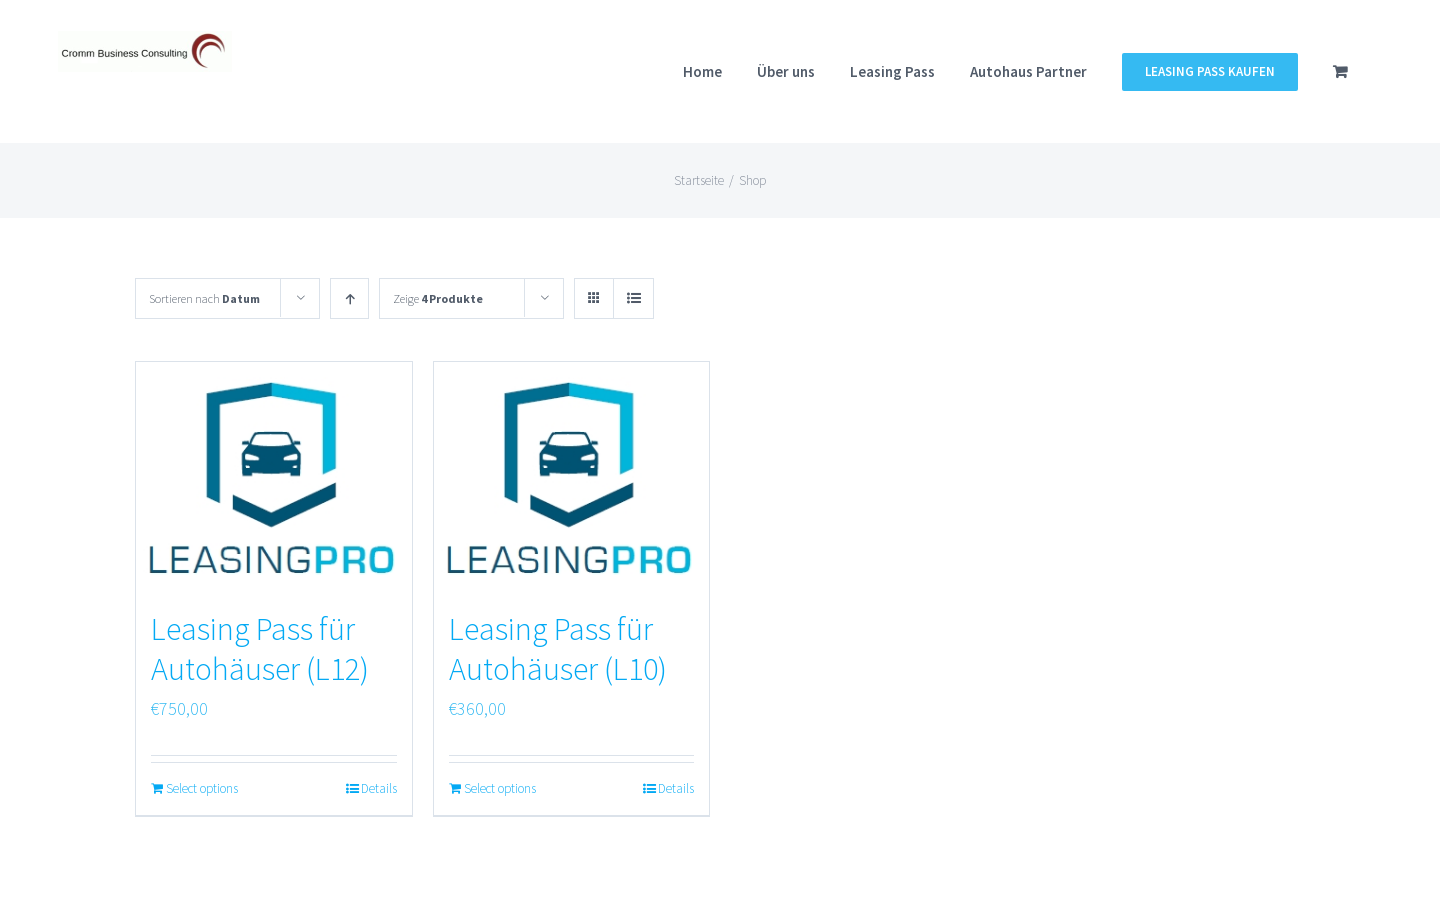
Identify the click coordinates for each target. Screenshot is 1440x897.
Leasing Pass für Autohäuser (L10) (558, 649)
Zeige (438, 298)
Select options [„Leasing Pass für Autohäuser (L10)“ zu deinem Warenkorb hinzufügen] (500, 788)
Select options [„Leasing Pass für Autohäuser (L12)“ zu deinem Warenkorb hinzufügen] (202, 788)
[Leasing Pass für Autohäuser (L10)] (572, 475)
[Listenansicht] (633, 298)
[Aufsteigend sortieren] (349, 298)
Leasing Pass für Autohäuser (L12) (260, 649)
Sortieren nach (204, 298)
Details (379, 788)
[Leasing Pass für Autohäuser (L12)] (274, 475)
